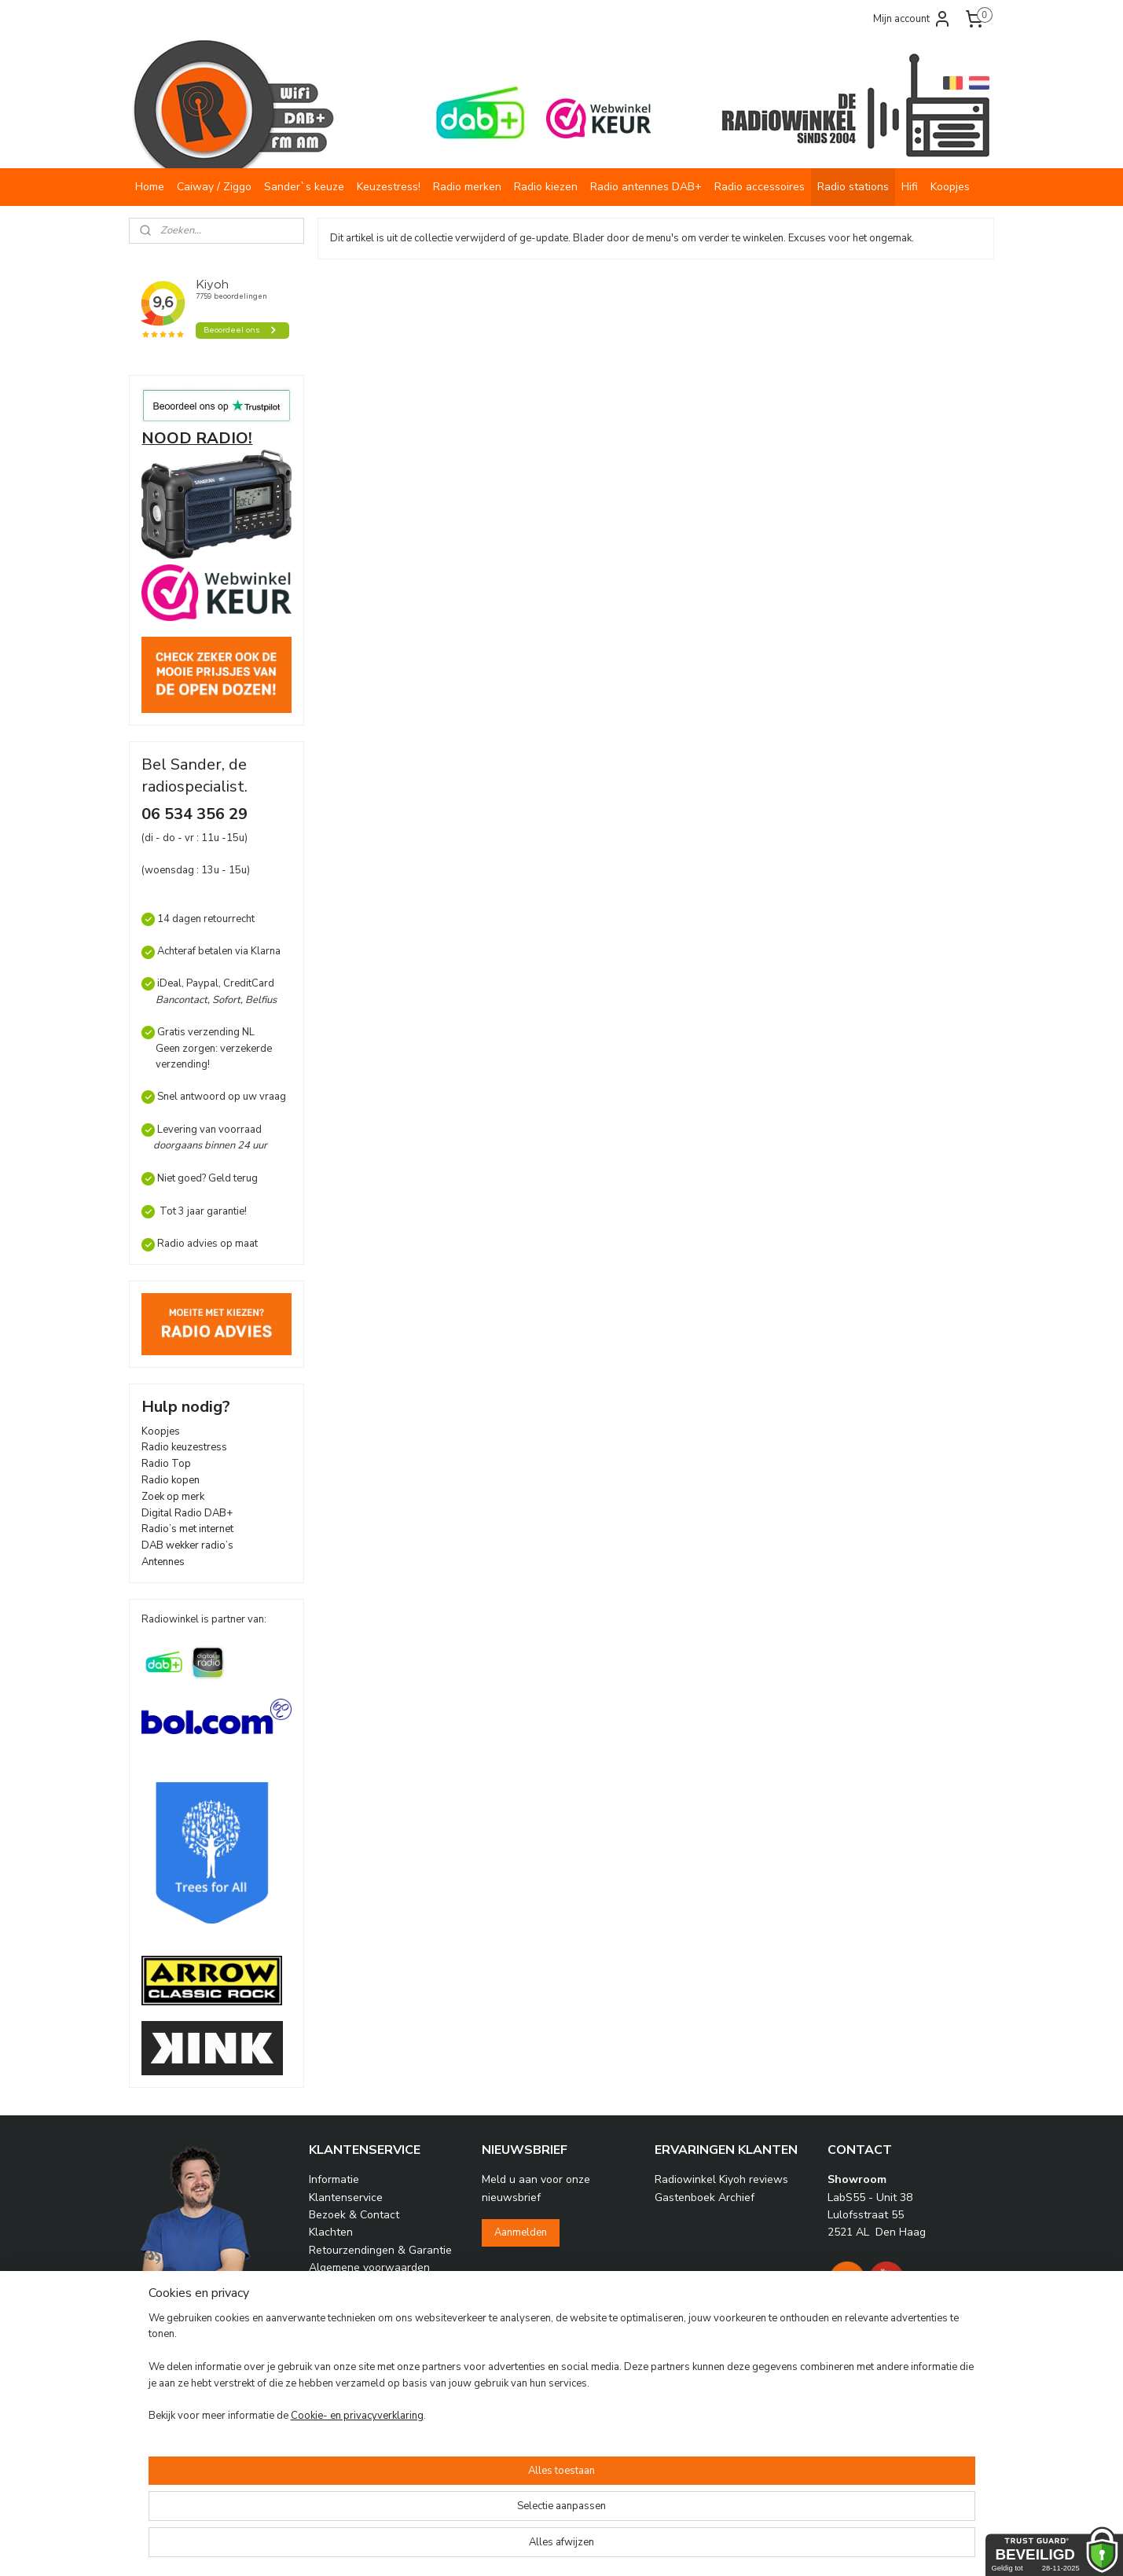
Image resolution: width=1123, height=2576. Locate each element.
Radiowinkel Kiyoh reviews (721, 2179)
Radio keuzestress (184, 1447)
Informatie (334, 2179)
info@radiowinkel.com (219, 2395)
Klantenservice (346, 2197)
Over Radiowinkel (353, 2338)
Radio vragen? (344, 2355)
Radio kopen (170, 1480)
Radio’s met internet (187, 1529)
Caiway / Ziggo (214, 186)
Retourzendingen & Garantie (380, 2250)
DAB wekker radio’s (187, 1545)
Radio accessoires (759, 186)
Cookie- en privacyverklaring (338, 2548)
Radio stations (853, 186)
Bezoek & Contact (354, 2214)
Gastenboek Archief (704, 2197)
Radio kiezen (546, 186)
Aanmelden (520, 2232)
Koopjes (950, 186)
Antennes (163, 1562)
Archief (327, 2373)
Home (149, 186)
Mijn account (912, 18)
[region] (458, 2509)
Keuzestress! (388, 186)
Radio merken (467, 186)
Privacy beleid (343, 2285)
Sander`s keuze (304, 186)
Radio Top (166, 1464)
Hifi (909, 186)
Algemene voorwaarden (369, 2267)
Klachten (331, 2232)
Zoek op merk (172, 1497)
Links (321, 2302)
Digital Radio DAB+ (187, 1513)
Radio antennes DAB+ (646, 186)
